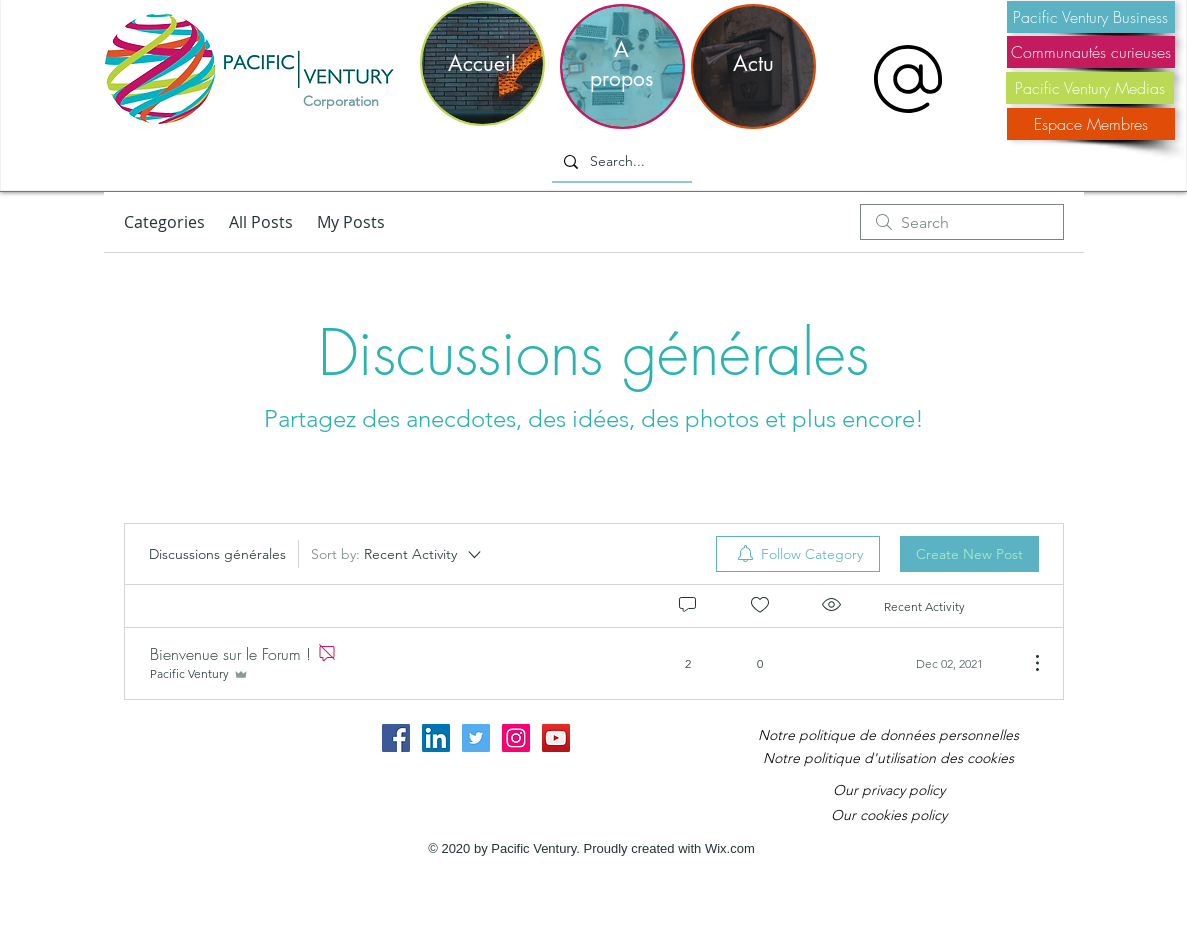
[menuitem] (798, 554)
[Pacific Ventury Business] (1091, 17)
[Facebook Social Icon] (396, 738)
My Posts (351, 222)
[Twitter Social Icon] (476, 738)
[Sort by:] (397, 554)
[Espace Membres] (1091, 124)
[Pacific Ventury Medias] (1090, 88)
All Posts (261, 222)
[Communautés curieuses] (1091, 52)
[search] (962, 222)
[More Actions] (1027, 663)
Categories (164, 222)
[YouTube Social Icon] (556, 738)
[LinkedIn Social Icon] (436, 738)
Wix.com (730, 848)
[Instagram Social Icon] (516, 738)
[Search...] (620, 162)
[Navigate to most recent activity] (948, 663)
